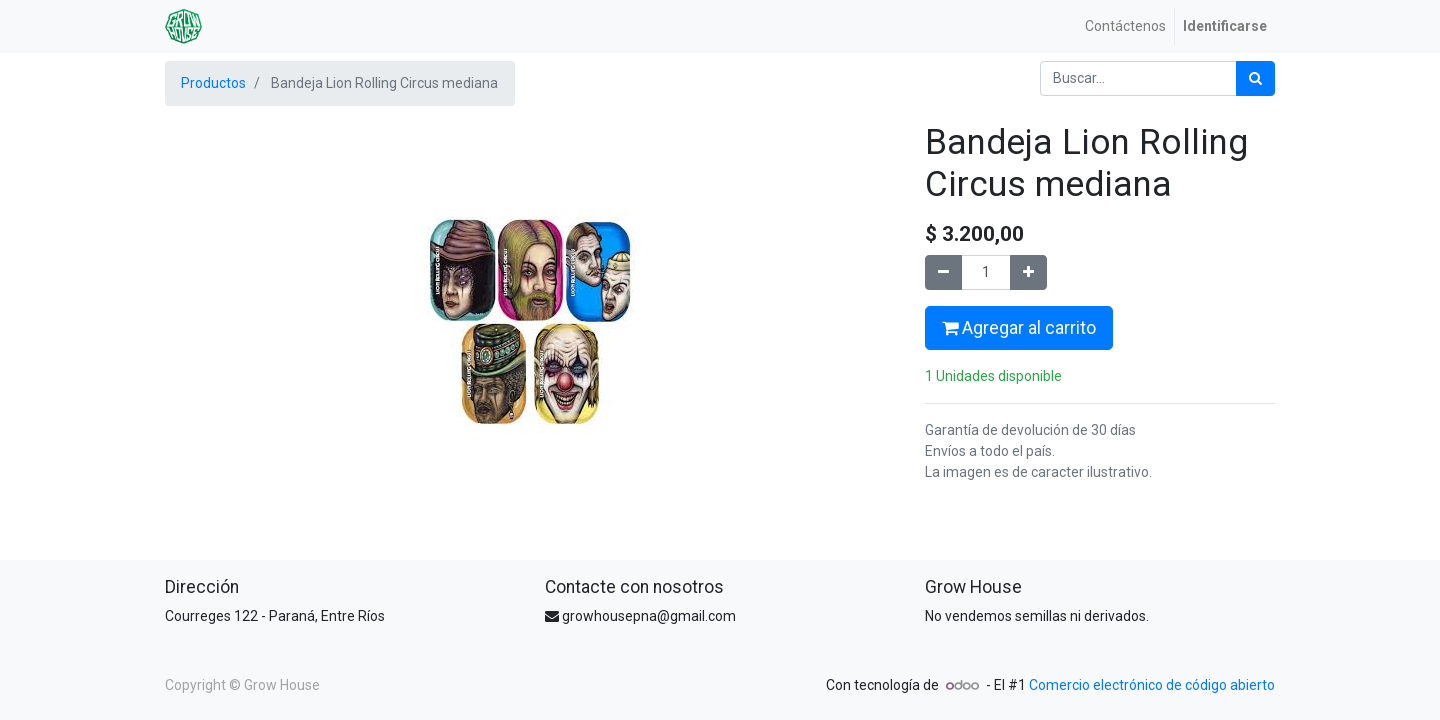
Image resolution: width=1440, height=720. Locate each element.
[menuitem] (1125, 26)
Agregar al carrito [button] (1019, 328)
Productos (213, 83)
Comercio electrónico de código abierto (1152, 685)
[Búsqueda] (1255, 78)
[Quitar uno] (943, 272)
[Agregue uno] (1028, 272)
